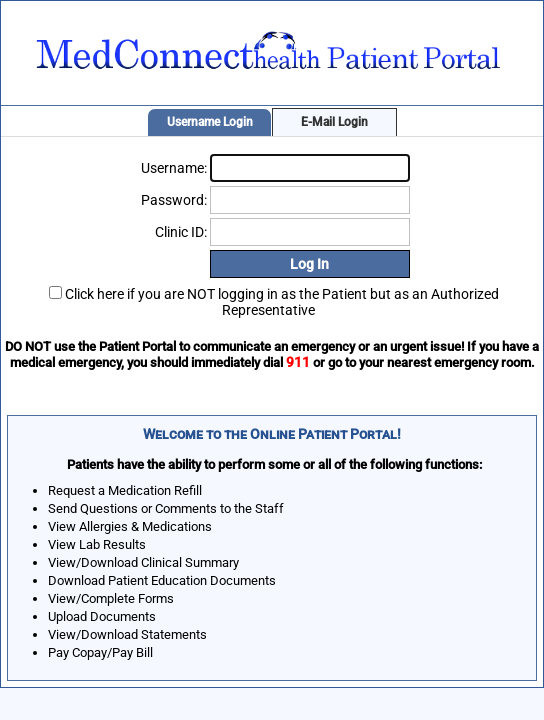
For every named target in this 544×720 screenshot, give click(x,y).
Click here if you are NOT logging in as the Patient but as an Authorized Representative (282, 302)
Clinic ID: (181, 232)
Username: (174, 168)
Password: (174, 200)
